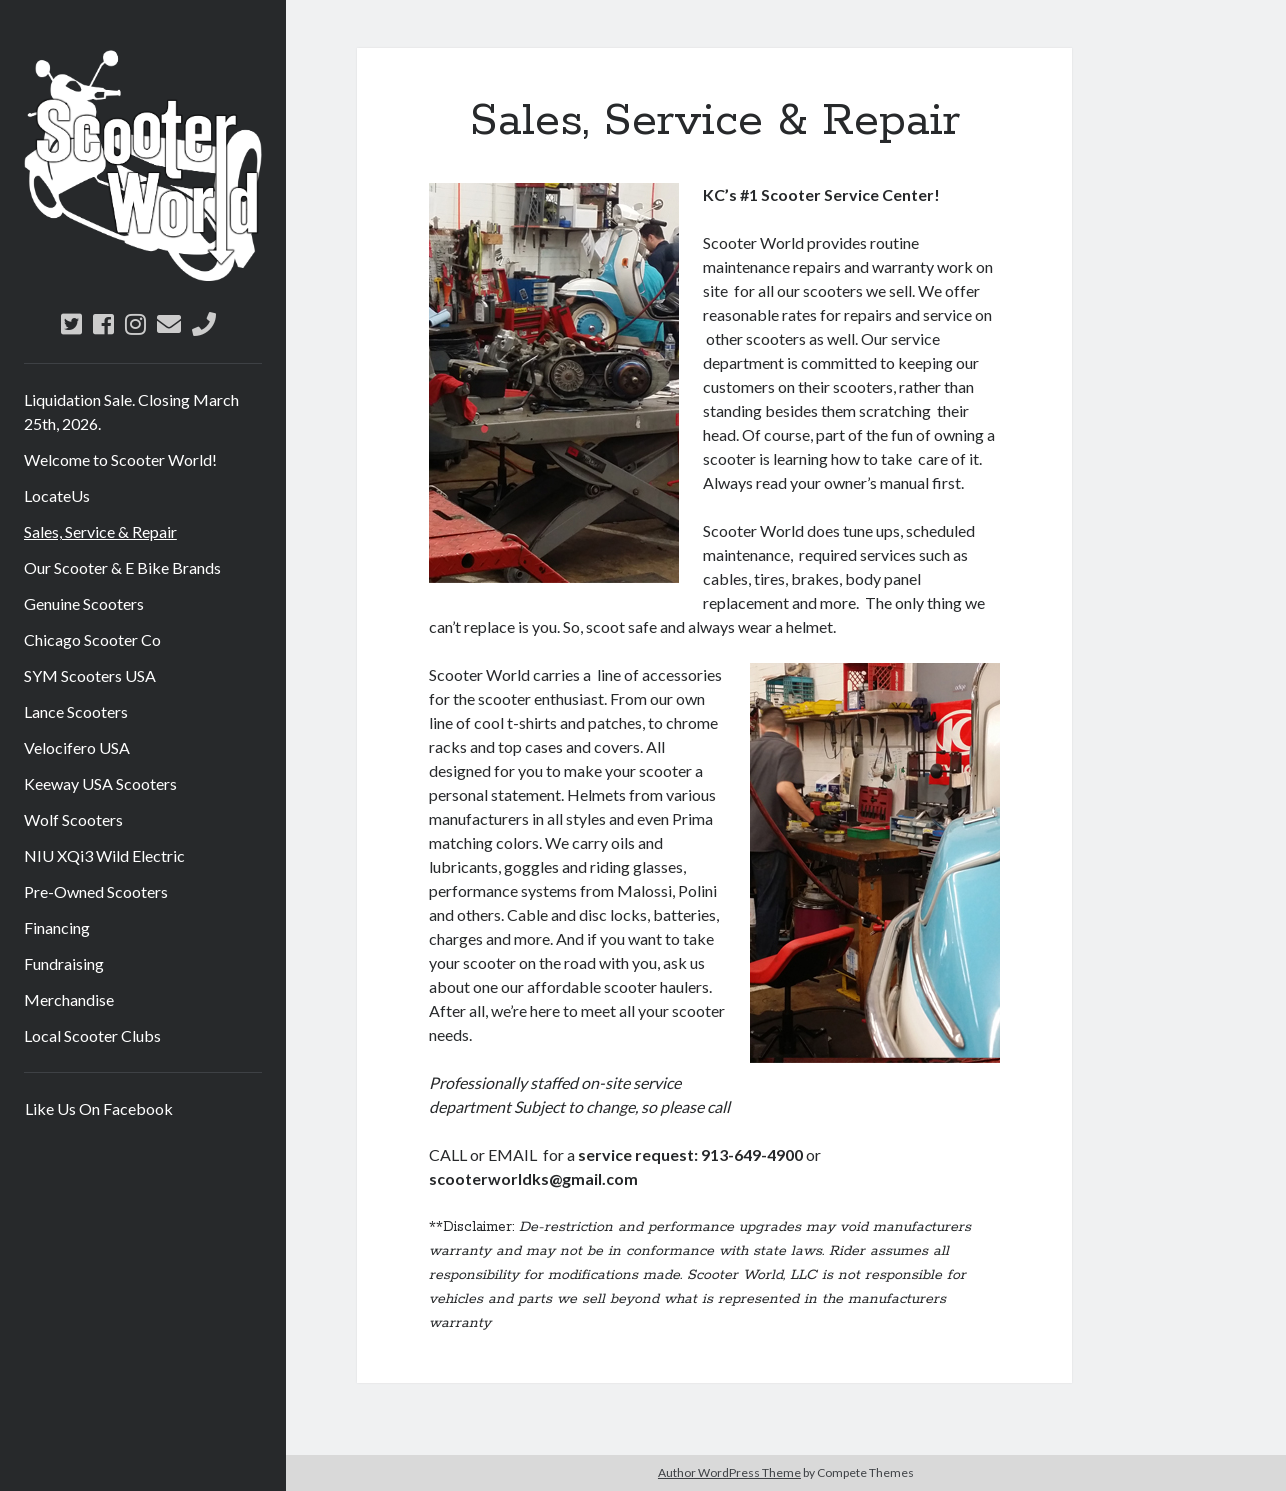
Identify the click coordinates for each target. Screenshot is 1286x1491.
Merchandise (69, 999)
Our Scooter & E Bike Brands (122, 567)
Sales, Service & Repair (100, 531)
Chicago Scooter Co (92, 639)
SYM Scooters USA (90, 675)
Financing (57, 927)
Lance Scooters (76, 711)
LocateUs (57, 495)
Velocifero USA (77, 747)
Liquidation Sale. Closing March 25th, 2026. (131, 411)
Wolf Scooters (73, 819)
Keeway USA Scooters (100, 783)
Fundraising (64, 963)
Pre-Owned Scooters (96, 891)
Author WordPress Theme (729, 1472)
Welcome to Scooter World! (120, 459)
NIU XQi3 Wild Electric (104, 855)
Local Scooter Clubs (92, 1035)
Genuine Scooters (84, 603)
